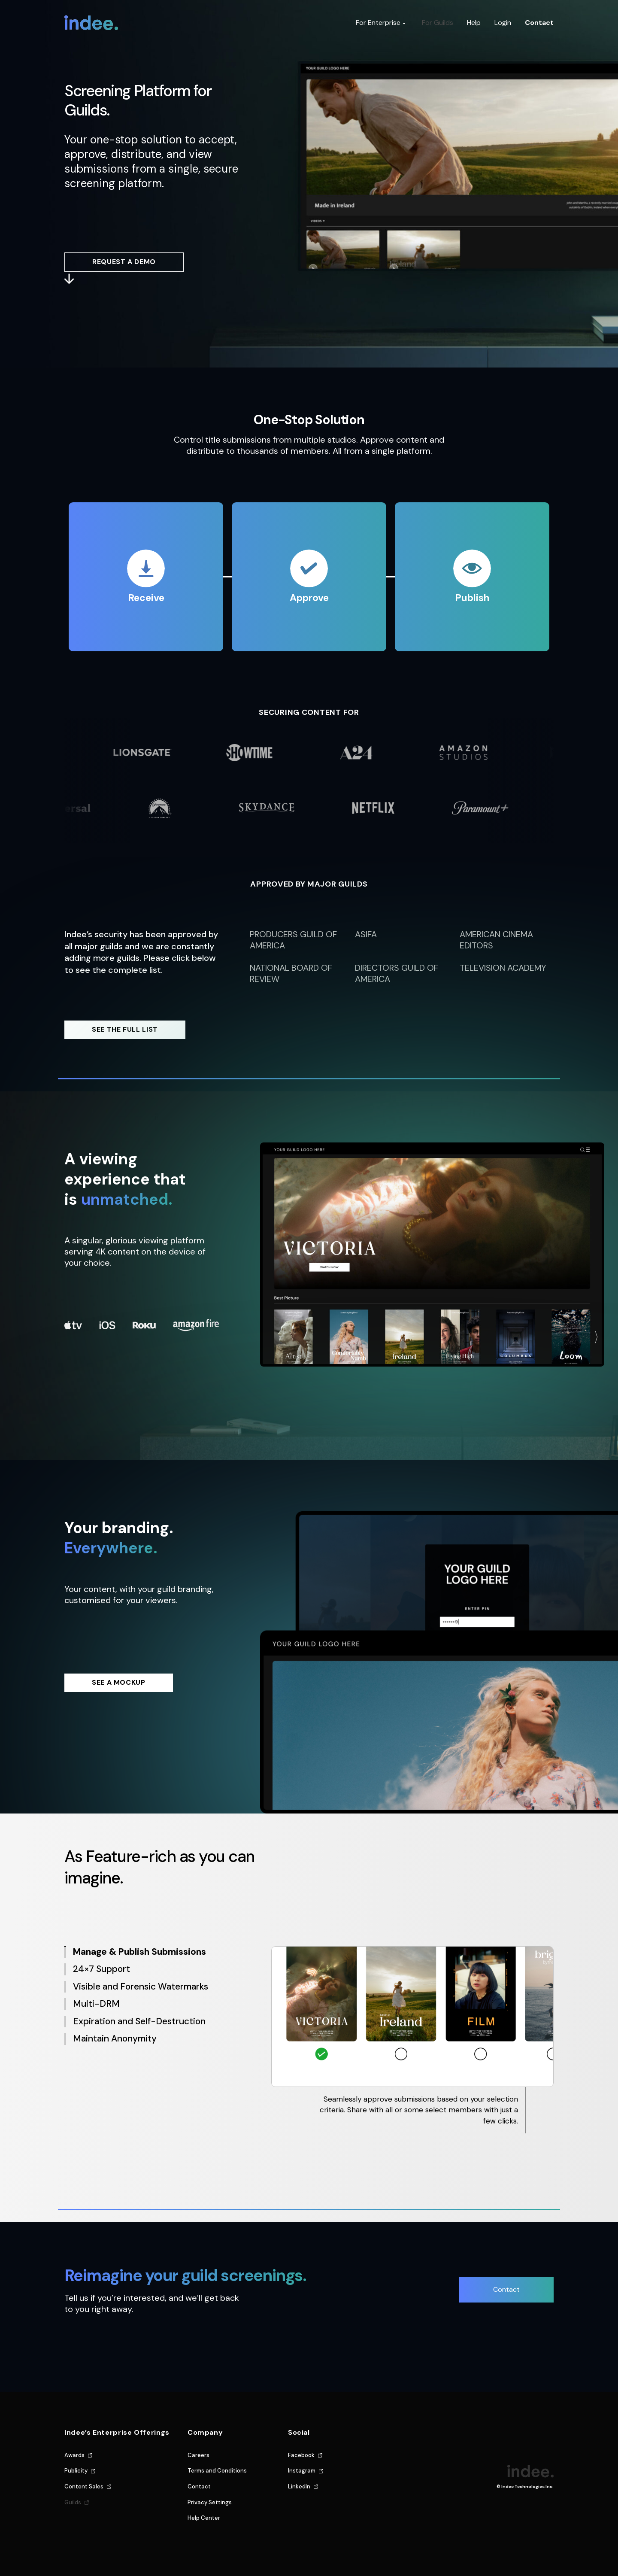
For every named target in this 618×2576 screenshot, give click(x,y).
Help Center (204, 2517)
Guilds (72, 2502)
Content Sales (83, 2486)
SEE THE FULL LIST (125, 1029)
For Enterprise (378, 22)
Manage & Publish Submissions (139, 1952)
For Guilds (437, 22)
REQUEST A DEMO (124, 261)
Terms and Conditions (217, 2470)
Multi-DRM (96, 2004)
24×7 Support (101, 1969)
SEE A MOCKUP (118, 1682)
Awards (74, 2455)
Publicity (76, 2470)
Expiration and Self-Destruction (139, 2021)
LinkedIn (299, 2486)
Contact (539, 22)
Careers (198, 2455)
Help (474, 22)
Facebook (301, 2455)
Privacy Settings (210, 2502)
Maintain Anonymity (115, 2038)
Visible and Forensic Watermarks (140, 1987)
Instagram (301, 2470)
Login (502, 22)
